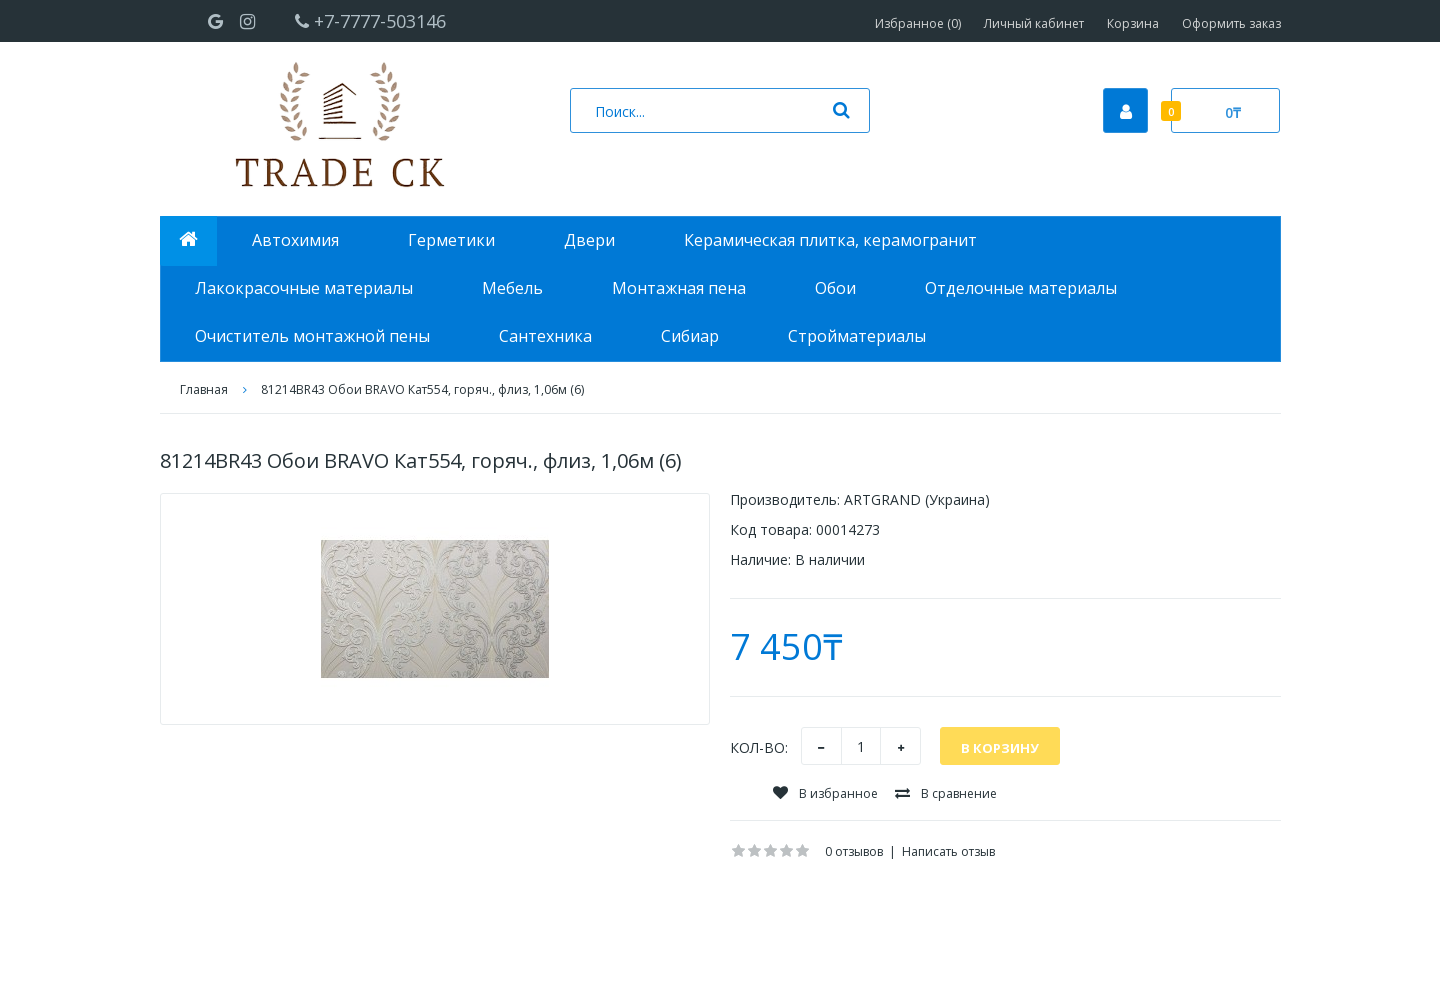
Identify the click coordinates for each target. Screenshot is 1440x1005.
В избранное (825, 793)
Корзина (1133, 23)
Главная (204, 389)
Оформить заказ (1231, 23)
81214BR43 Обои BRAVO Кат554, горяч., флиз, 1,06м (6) (422, 389)
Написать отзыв (948, 851)
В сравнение (946, 793)
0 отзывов (854, 851)
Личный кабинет (1034, 23)
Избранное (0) (918, 23)
